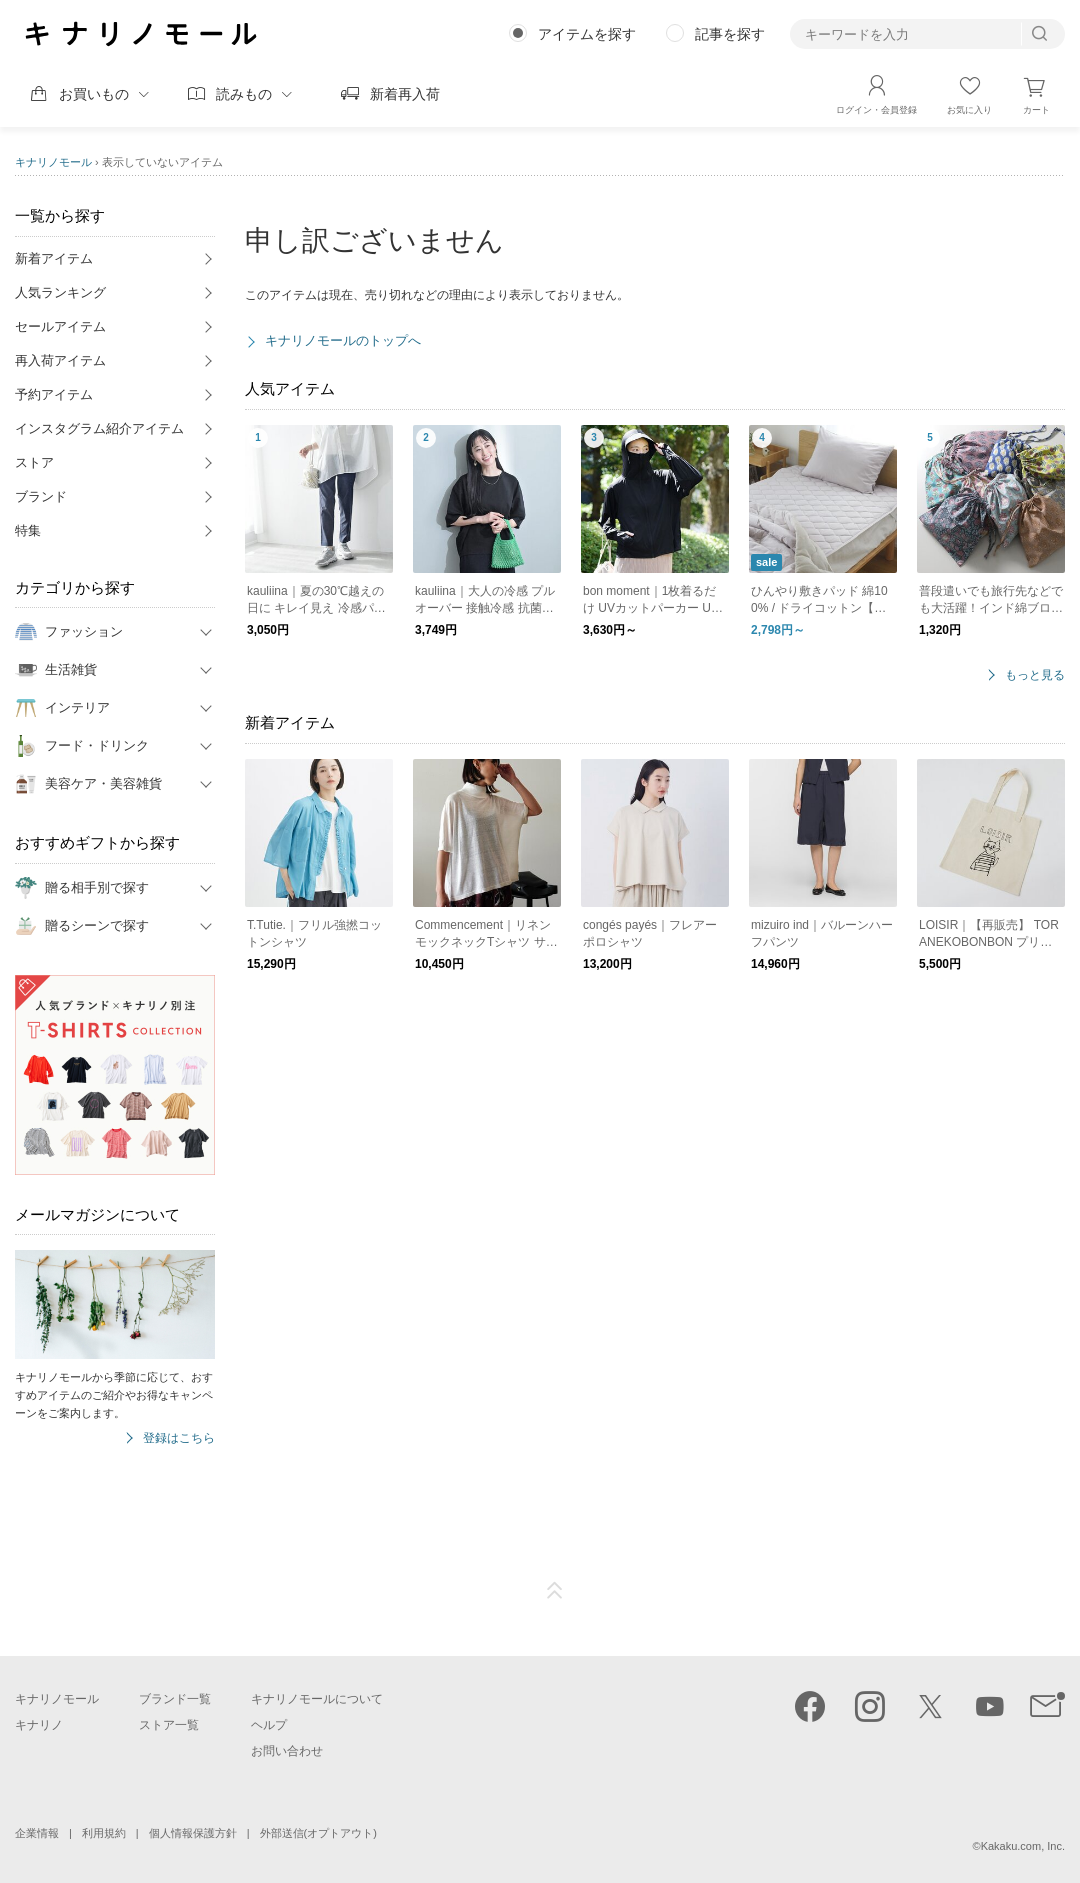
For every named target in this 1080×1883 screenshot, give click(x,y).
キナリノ (39, 1725)
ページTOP (555, 1591)
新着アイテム (54, 258)
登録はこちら (179, 1438)
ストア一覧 (169, 1725)
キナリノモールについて (317, 1699)
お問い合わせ (287, 1751)
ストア (34, 462)
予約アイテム (54, 394)
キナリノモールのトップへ (343, 340)
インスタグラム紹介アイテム (99, 428)
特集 (28, 530)
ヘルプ (269, 1725)
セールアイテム (60, 326)
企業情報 (37, 1833)
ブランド (41, 496)
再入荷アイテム (60, 360)
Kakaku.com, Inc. (1023, 1846)
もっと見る (1035, 675)
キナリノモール (53, 162)
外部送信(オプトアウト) (318, 1833)
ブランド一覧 (175, 1699)
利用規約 (104, 1833)
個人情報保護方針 (193, 1833)
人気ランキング (60, 292)
